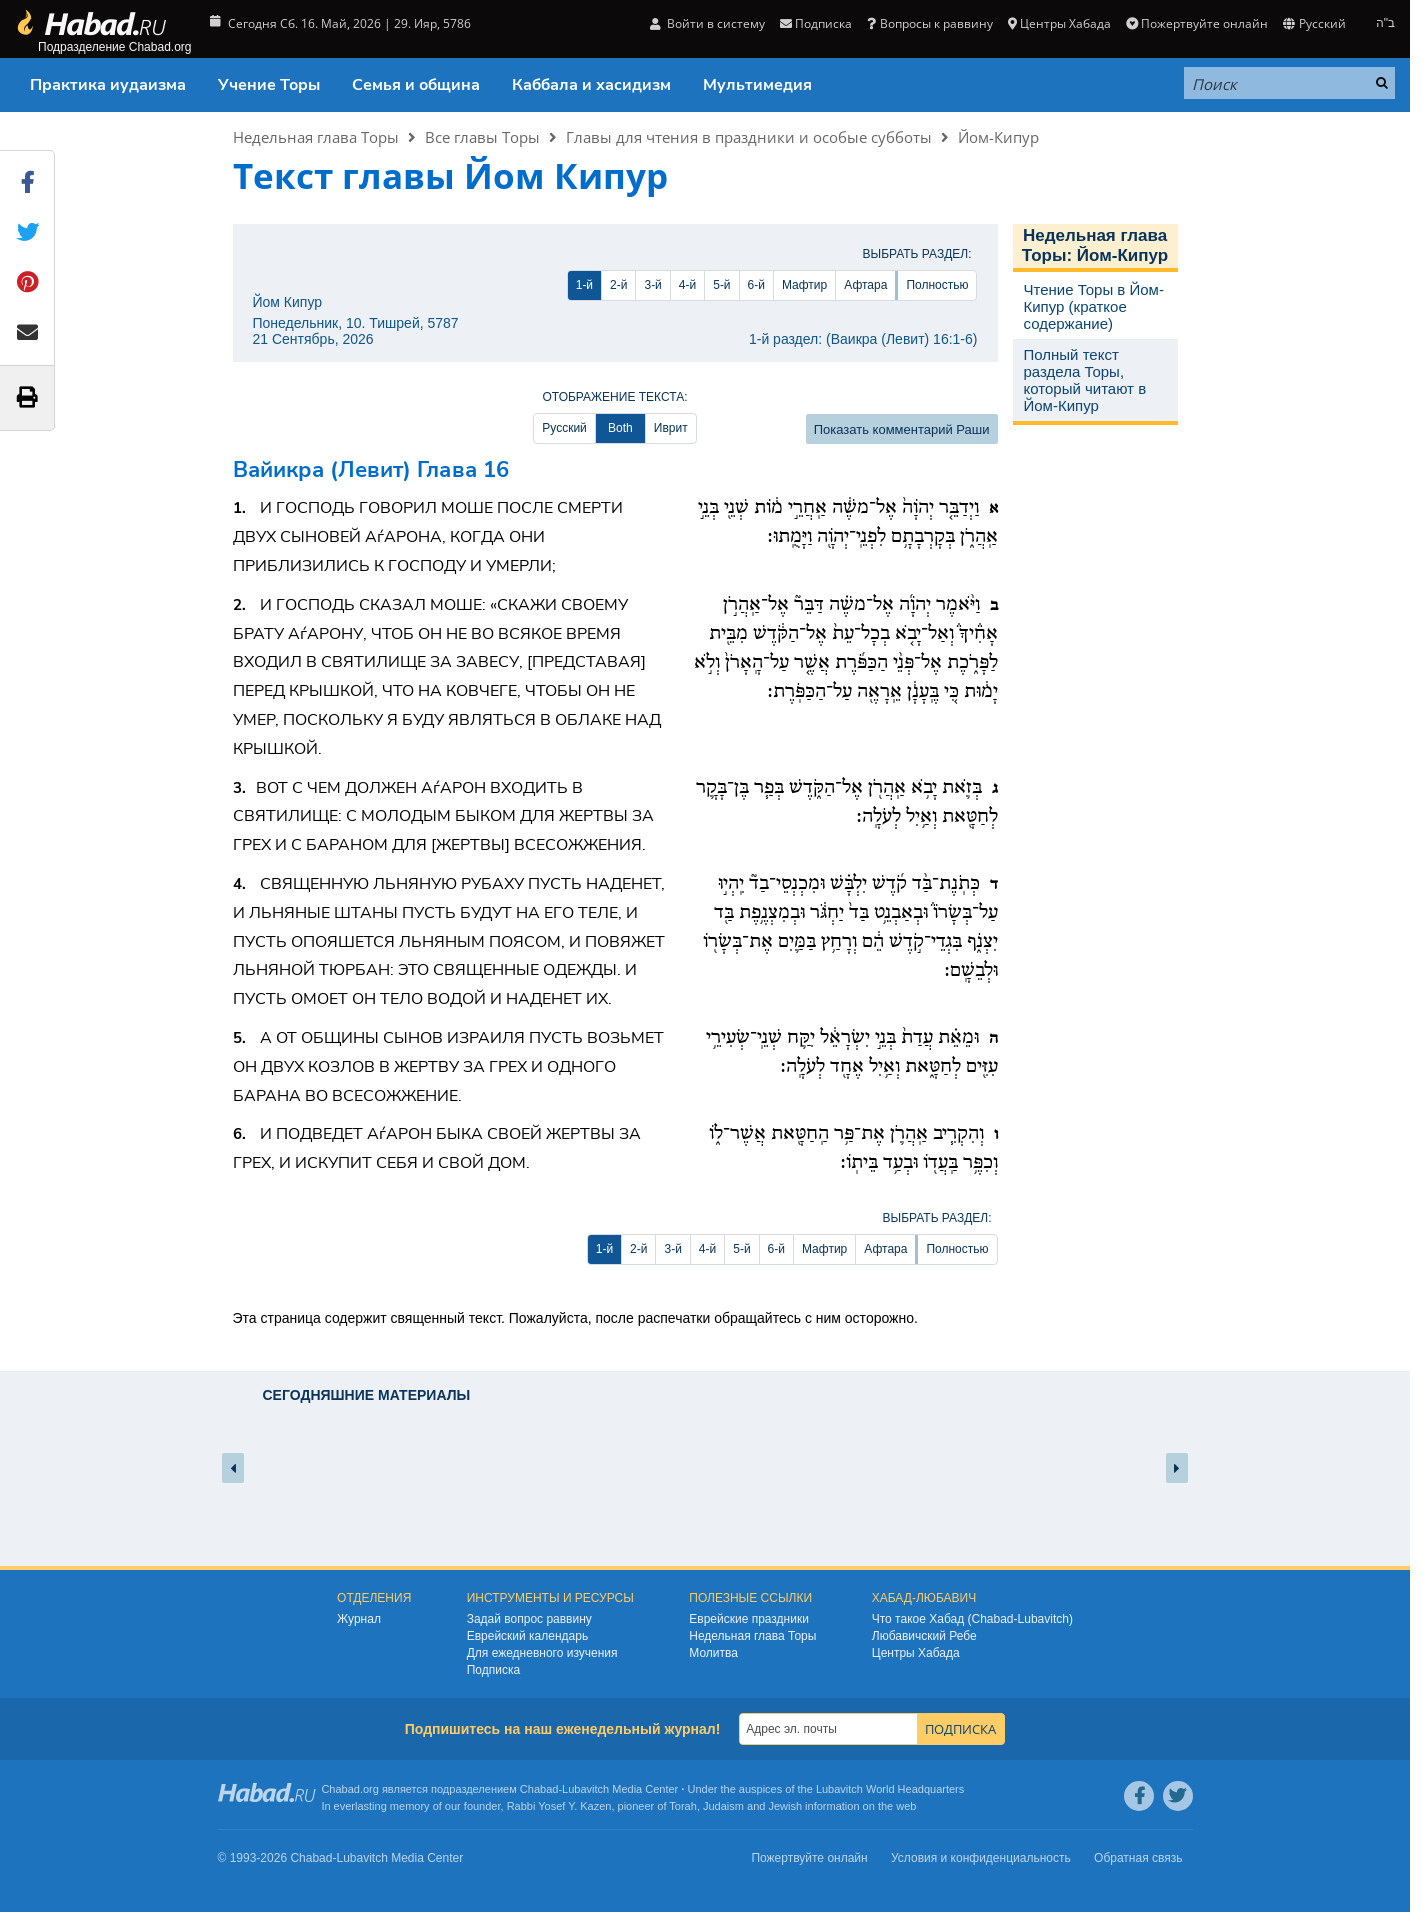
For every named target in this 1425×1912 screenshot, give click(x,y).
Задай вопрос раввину (529, 1619)
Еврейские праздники (749, 1619)
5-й (721, 285)
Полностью (937, 285)
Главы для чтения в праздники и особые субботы (749, 137)
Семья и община (416, 85)
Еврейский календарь (528, 1636)
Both (620, 428)
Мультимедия (757, 85)
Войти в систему (707, 23)
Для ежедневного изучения (542, 1653)
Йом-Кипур (998, 137)
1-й (584, 285)
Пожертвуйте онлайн (1197, 23)
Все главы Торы (482, 137)
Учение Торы (269, 85)
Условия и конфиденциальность (981, 1858)
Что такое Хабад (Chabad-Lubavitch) (972, 1619)
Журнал (359, 1619)
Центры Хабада (1059, 23)
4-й (687, 285)
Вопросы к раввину (929, 23)
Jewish (785, 1806)
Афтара (865, 285)
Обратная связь (1138, 1858)
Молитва (713, 1653)
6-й (756, 285)
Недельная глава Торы (316, 137)
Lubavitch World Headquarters (890, 1789)
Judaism (723, 1806)
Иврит (671, 428)
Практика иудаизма (108, 85)
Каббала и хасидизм (591, 85)
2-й (618, 285)
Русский (1314, 23)
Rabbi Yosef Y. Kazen (559, 1806)
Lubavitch (585, 1789)
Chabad (539, 1789)
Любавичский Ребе (924, 1636)
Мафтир (804, 285)
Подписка (816, 23)
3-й (652, 285)
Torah (683, 1806)
